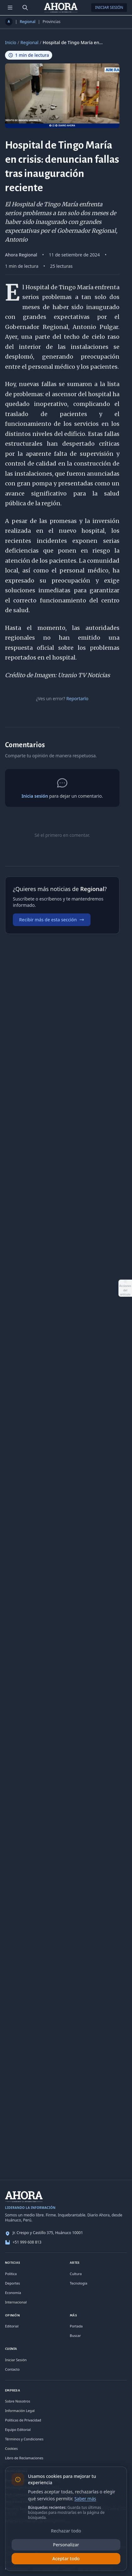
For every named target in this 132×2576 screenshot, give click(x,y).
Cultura (76, 2273)
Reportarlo (77, 698)
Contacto (12, 2369)
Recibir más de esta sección (51, 920)
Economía (13, 2292)
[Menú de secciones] (10, 8)
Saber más (85, 2499)
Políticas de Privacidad (23, 2420)
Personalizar (66, 2545)
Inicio (10, 42)
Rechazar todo (66, 2531)
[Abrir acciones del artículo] (125, 1288)
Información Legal (20, 2410)
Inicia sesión (34, 796)
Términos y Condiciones (24, 2439)
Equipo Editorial (18, 2429)
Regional (28, 21)
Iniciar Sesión (109, 7)
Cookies (11, 2448)
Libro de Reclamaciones (24, 2458)
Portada (76, 2326)
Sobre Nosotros (17, 2401)
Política (11, 2273)
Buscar (75, 2335)
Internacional (16, 2302)
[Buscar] (25, 8)
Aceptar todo (66, 2558)
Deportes (12, 2283)
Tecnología (78, 2283)
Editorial (12, 2326)
